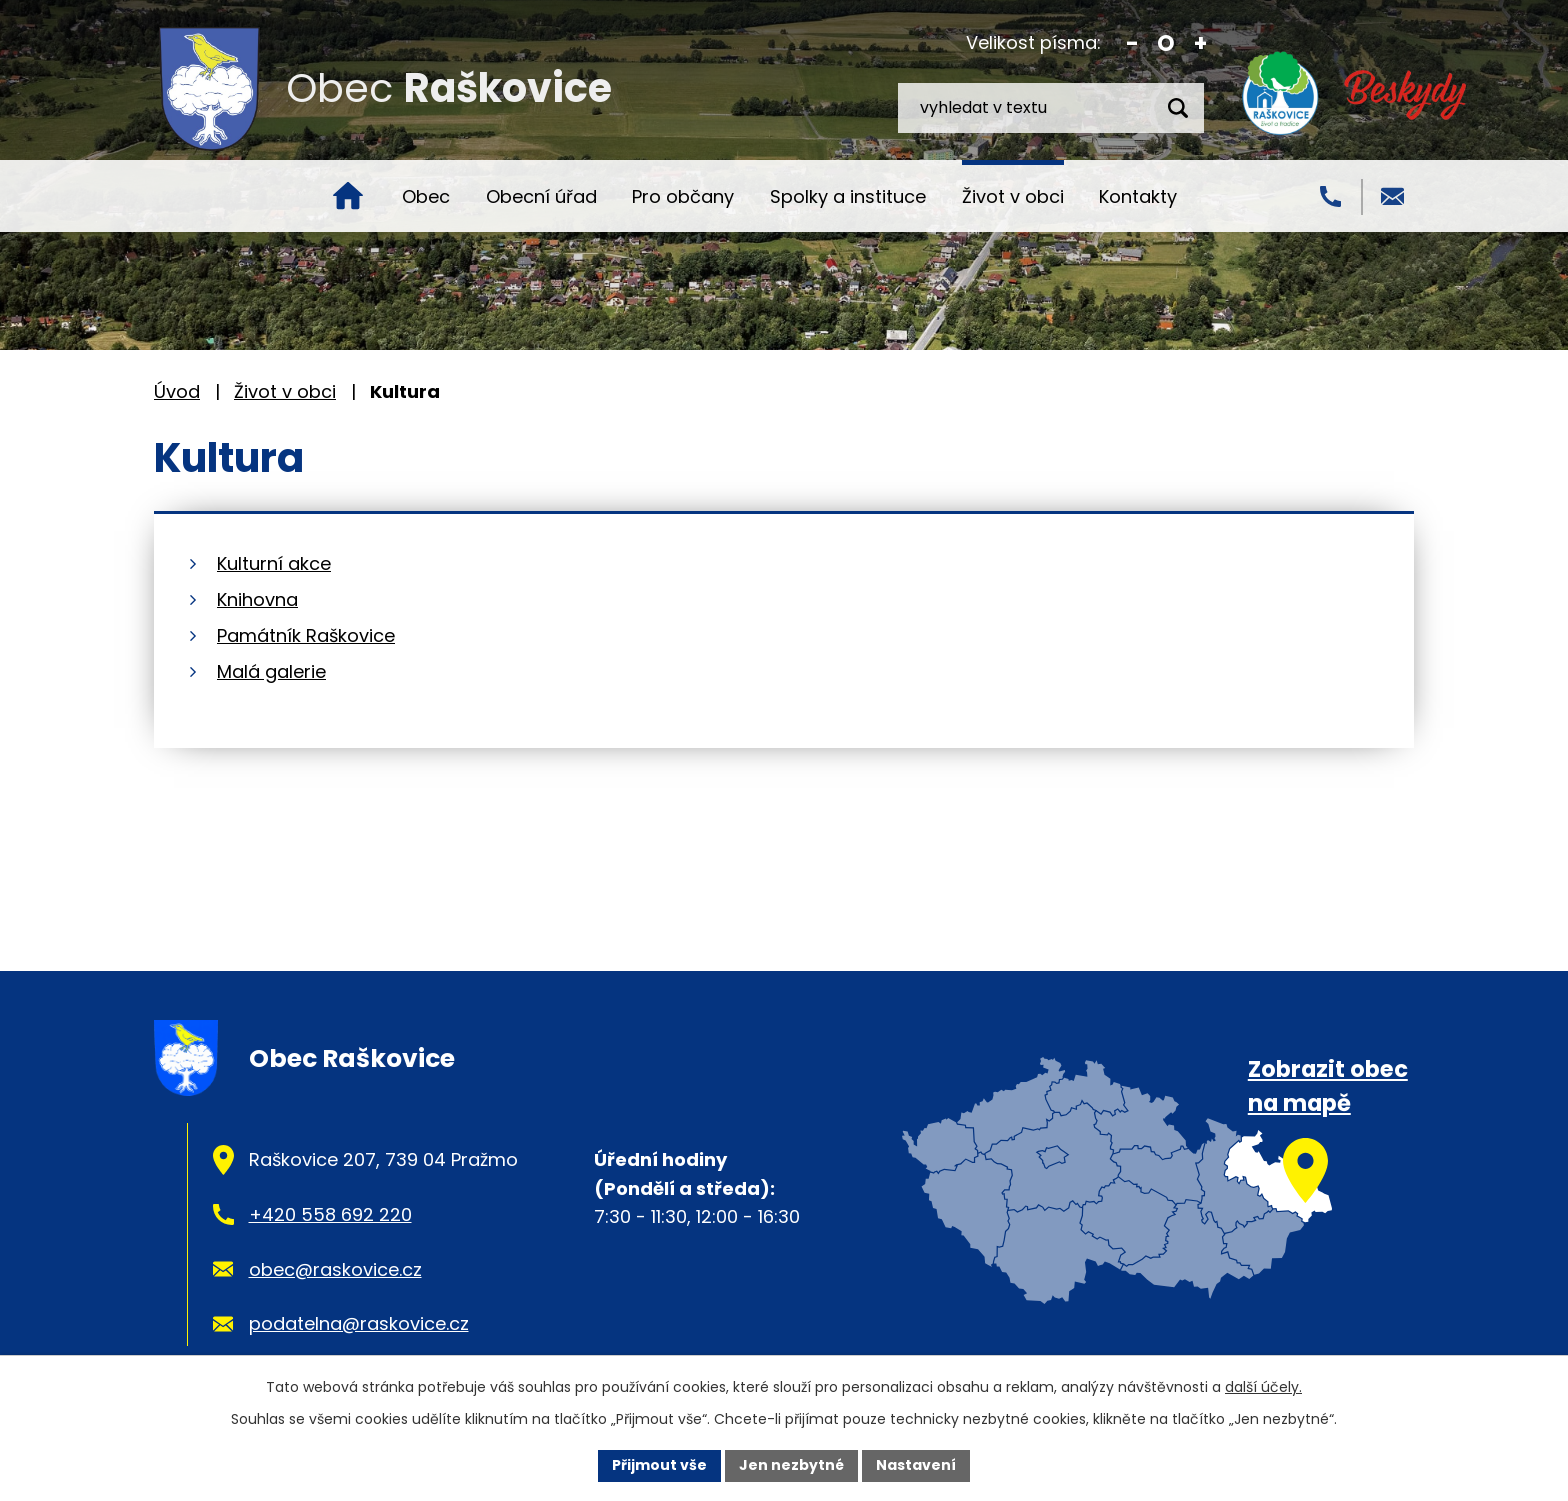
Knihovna (257, 599)
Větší (1200, 43)
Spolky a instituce (848, 196)
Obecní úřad (541, 196)
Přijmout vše (659, 1465)
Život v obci (1013, 196)
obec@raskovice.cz (335, 1269)
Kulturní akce (274, 563)
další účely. (1263, 1387)
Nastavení (916, 1465)
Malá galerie (271, 671)
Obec (426, 196)
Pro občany (683, 196)
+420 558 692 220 (330, 1214)
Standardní (1166, 43)
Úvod (348, 196)
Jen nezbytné (791, 1465)
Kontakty (1138, 196)
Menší (1132, 43)
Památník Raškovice (306, 635)
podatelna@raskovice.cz (359, 1323)
